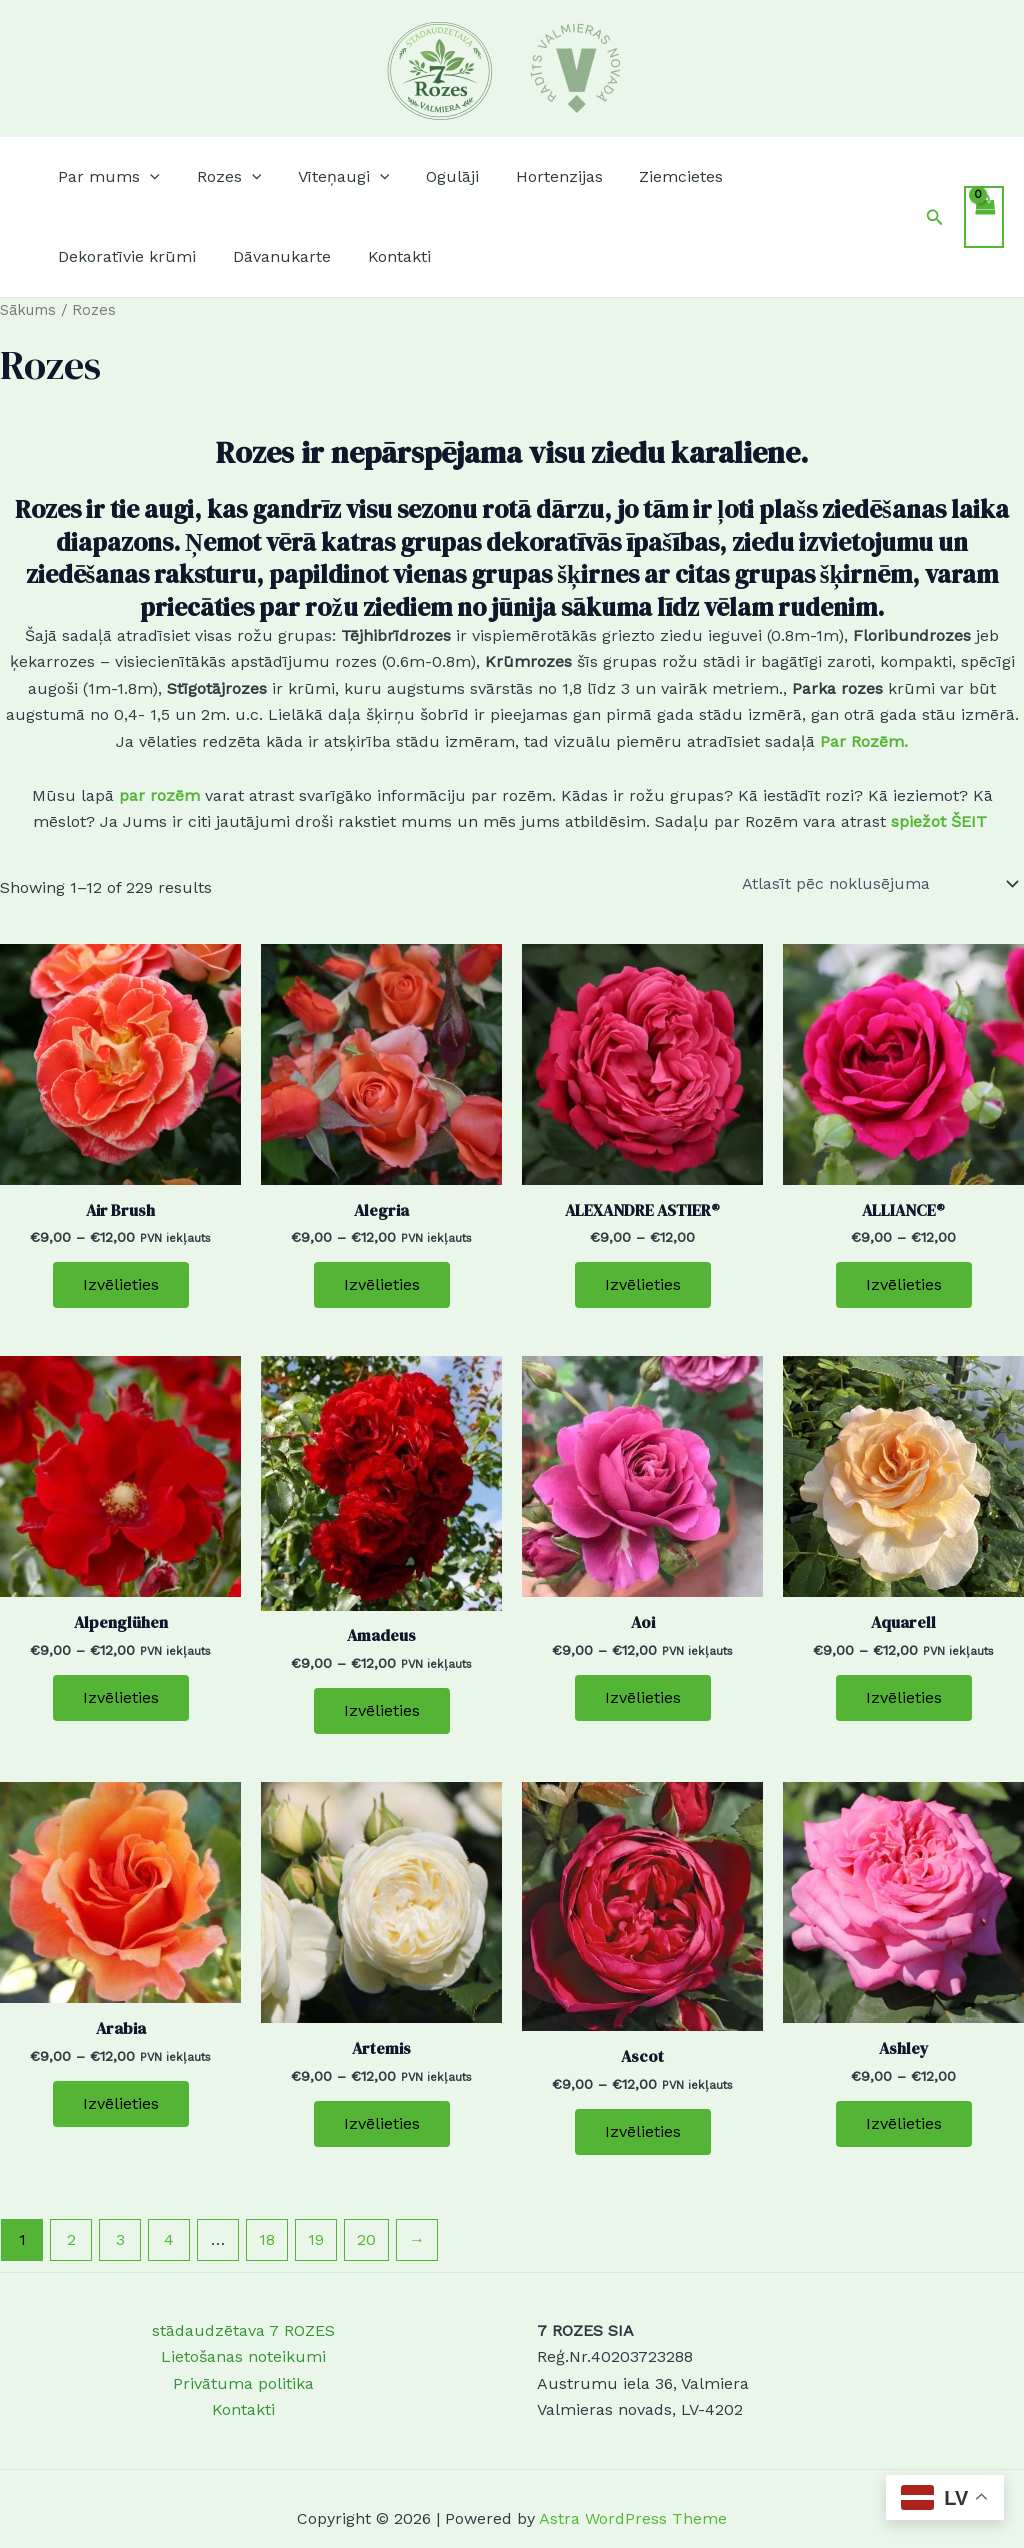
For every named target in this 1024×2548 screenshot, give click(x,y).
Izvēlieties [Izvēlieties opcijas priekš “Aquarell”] (904, 1697)
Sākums (28, 310)
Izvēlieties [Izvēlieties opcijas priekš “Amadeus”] (382, 1710)
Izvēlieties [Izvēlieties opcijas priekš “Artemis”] (382, 2123)
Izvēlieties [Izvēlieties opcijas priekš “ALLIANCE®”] (904, 1284)
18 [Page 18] (267, 2239)
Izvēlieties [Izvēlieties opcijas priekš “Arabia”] (121, 2103)
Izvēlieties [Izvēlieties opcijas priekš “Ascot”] (643, 2131)
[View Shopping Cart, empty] (984, 217)
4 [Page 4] (169, 2239)
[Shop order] (879, 884)
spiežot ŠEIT (941, 821)
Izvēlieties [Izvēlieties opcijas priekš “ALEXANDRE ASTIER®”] (643, 1284)
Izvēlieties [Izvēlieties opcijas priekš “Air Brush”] (121, 1284)
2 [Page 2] (71, 2239)
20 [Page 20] (366, 2239)
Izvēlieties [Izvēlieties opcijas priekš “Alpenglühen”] (121, 1697)
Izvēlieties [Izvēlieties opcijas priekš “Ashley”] (904, 2123)
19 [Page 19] (316, 2239)
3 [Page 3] (120, 2239)
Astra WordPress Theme (633, 2518)
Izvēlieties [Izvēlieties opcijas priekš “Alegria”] (382, 1284)
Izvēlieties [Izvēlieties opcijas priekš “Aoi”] (643, 1697)
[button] (107, 177)
